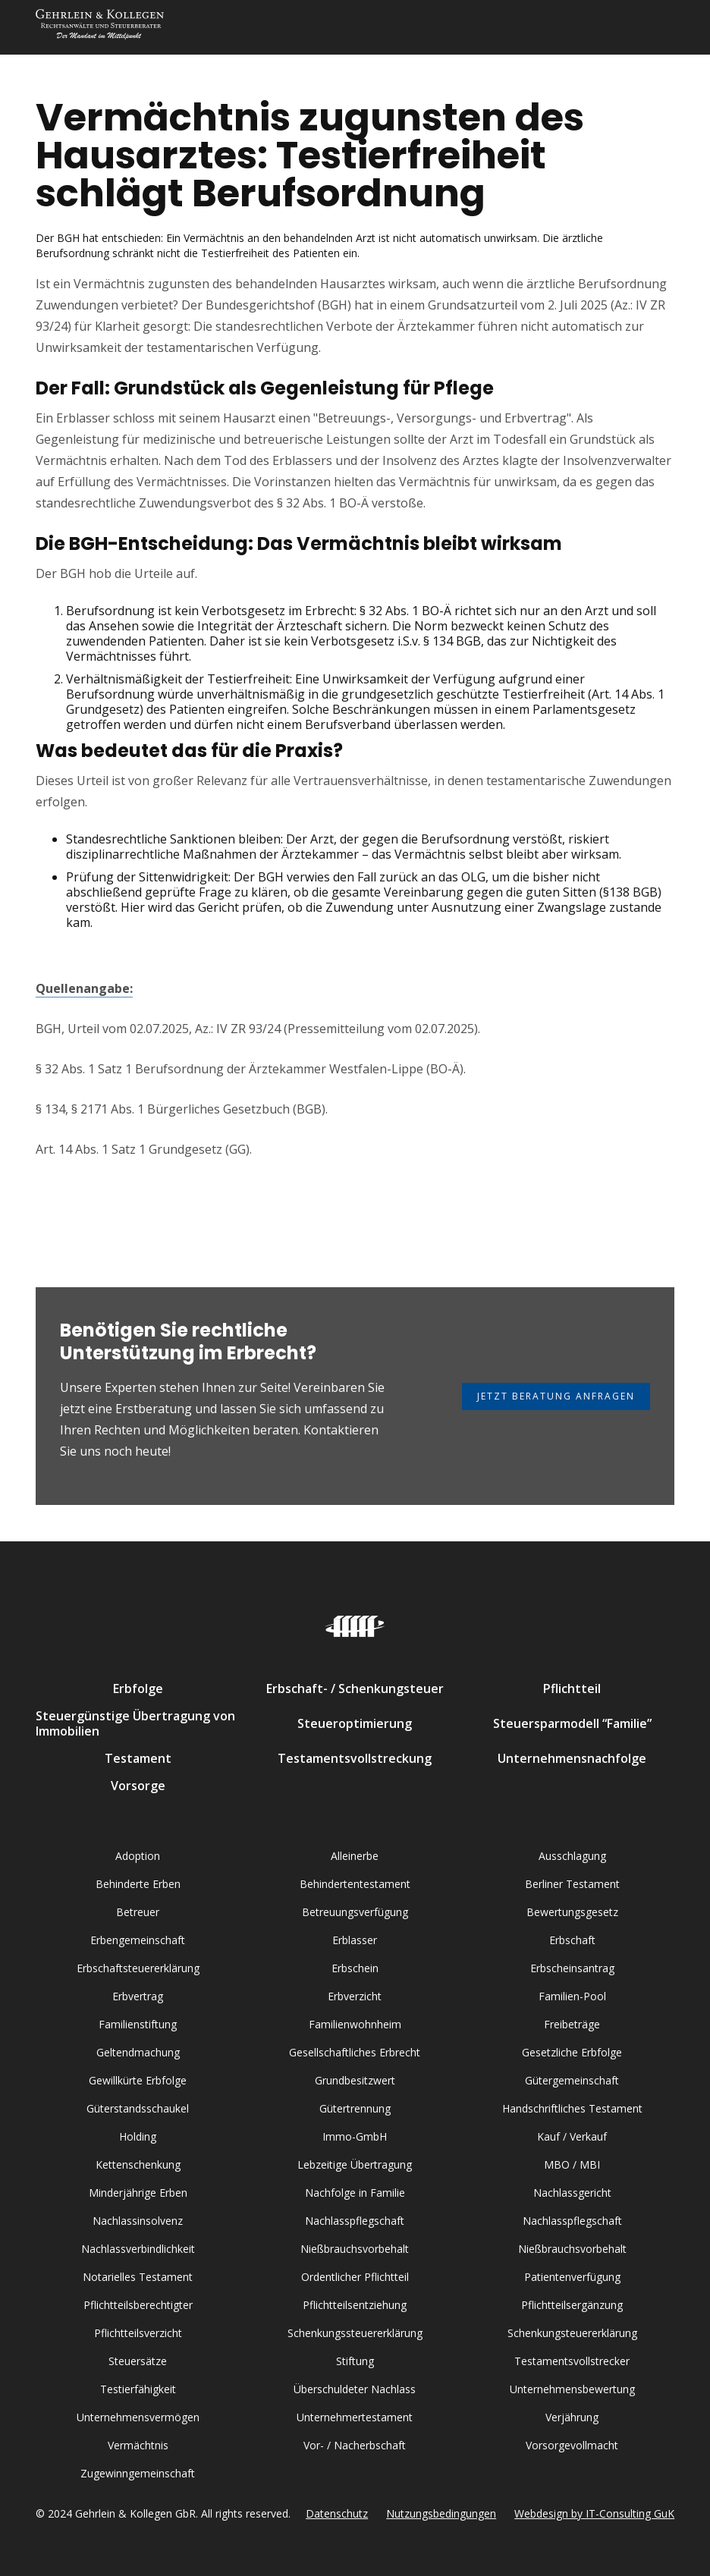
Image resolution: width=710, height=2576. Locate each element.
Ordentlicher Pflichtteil (355, 2277)
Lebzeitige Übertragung (354, 2164)
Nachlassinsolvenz (138, 2220)
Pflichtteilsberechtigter (138, 2305)
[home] (100, 27)
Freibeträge (572, 2024)
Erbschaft (572, 1940)
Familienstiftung (138, 2024)
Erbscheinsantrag (572, 1968)
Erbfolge (138, 1688)
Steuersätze (137, 2361)
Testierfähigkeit (138, 2389)
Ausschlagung (572, 1856)
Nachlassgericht (572, 2192)
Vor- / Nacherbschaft (354, 2445)
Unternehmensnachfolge (572, 1758)
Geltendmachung (138, 2052)
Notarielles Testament (138, 2277)
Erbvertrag (137, 1996)
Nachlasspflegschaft (354, 2220)
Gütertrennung (355, 2108)
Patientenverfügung (572, 2277)
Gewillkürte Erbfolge (138, 2080)
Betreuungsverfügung (355, 1912)
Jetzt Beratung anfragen (556, 1396)
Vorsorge (138, 1785)
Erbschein (355, 1968)
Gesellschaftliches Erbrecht (354, 2052)
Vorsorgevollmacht (572, 2445)
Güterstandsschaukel (137, 2108)
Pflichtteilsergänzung (572, 2305)
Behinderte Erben (138, 1884)
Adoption (137, 1856)
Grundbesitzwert (355, 2080)
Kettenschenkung (138, 2164)
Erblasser (354, 1940)
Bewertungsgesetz (572, 1912)
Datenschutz (337, 2513)
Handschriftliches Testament (572, 2108)
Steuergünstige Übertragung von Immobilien (135, 1723)
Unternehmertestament (355, 2417)
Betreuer (137, 1912)
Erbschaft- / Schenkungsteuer (355, 1688)
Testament (138, 1758)
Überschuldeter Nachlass (355, 2389)
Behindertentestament (355, 1884)
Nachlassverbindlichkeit (138, 2248)
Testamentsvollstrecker (572, 2361)
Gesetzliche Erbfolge (572, 2052)
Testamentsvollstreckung (355, 1758)
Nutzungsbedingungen (441, 2513)
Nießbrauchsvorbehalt (354, 2248)
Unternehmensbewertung (572, 2389)
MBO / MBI (572, 2164)
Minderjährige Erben (138, 2192)
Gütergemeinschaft (572, 2080)
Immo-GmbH (354, 2136)
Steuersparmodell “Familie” (572, 1723)
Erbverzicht (355, 1996)
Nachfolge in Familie (355, 2192)
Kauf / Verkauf (572, 2136)
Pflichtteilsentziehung (355, 2305)
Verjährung (571, 2417)
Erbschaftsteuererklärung (138, 1968)
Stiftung (355, 2361)
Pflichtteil (572, 1688)
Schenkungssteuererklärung (355, 2333)
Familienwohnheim (355, 2024)
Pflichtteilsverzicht (138, 2333)
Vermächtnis (138, 2445)
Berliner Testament (572, 1884)
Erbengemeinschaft (137, 1940)
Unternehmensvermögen (138, 2417)
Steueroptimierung (354, 1723)
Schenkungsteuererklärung (572, 2333)
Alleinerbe (355, 1856)
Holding (137, 2136)
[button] (659, 27)
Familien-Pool (572, 1996)
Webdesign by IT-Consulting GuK (594, 2513)
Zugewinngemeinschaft (137, 2473)
